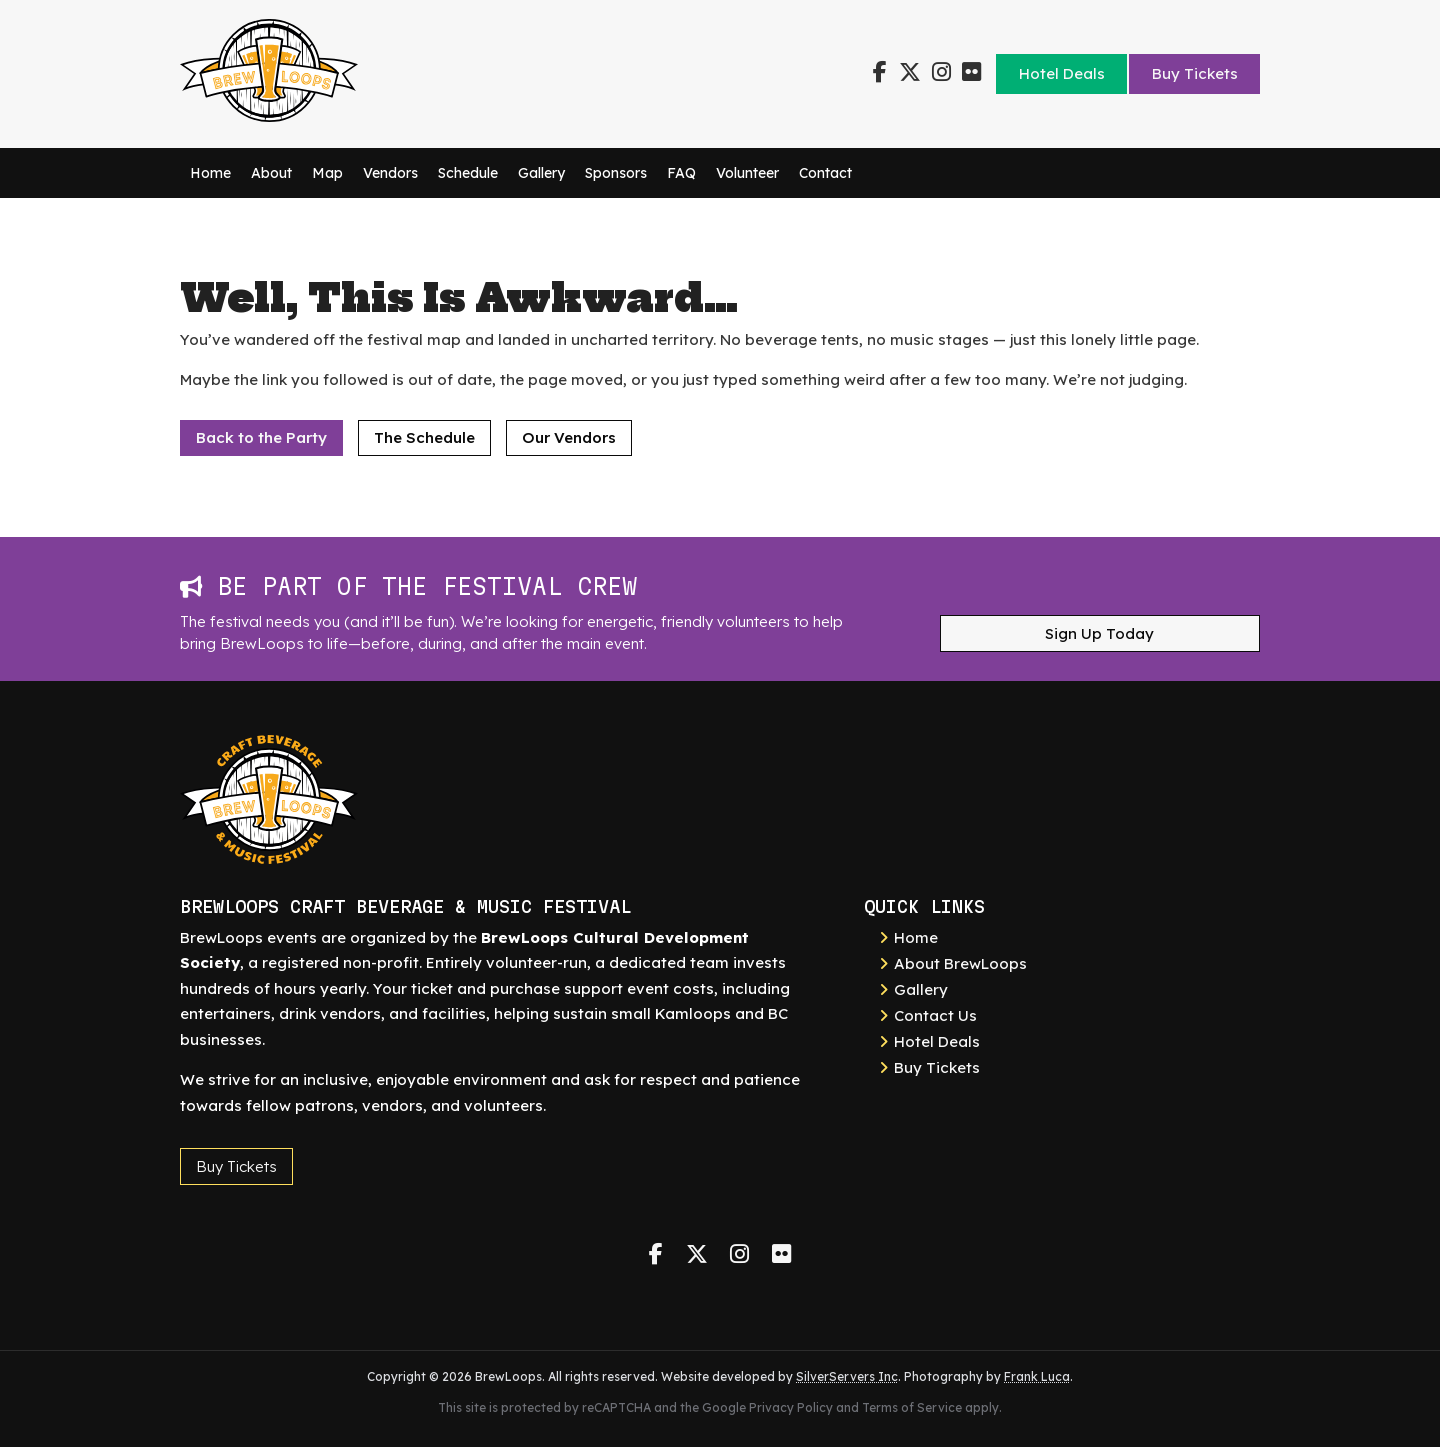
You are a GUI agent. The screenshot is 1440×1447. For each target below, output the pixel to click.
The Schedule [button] (424, 437)
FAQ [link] (681, 173)
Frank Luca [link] (1037, 1376)
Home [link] (210, 173)
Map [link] (327, 173)
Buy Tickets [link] (1195, 73)
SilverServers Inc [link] (847, 1376)
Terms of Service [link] (912, 1407)
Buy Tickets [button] (236, 1166)
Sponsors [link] (616, 173)
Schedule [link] (468, 173)
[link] (269, 116)
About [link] (271, 173)
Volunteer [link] (747, 173)
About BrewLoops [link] (960, 963)
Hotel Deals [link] (1062, 73)
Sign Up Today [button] (1099, 633)
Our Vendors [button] (569, 437)
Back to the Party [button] (261, 437)
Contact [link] (825, 173)
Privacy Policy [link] (791, 1407)
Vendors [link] (390, 173)
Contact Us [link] (935, 1015)
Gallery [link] (541, 173)
